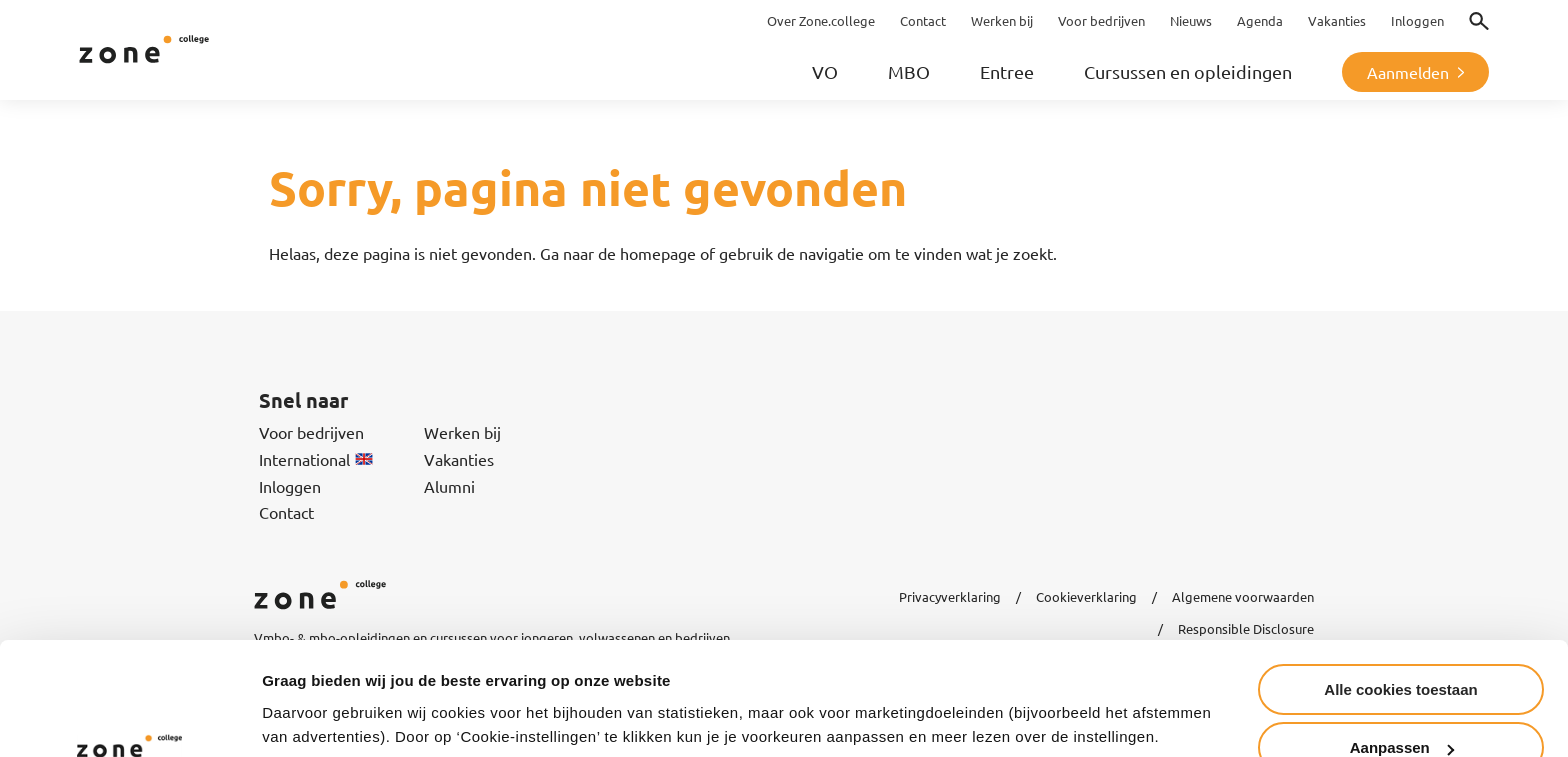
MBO (909, 71)
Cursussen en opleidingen (1188, 71)
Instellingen (304, 692)
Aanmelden (1408, 72)
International (316, 459)
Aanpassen (1402, 649)
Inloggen (290, 486)
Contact (286, 512)
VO (825, 71)
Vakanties (459, 459)
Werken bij (462, 432)
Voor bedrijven (311, 432)
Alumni (449, 486)
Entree (1007, 71)
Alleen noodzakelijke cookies (1401, 707)
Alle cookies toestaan (1400, 590)
